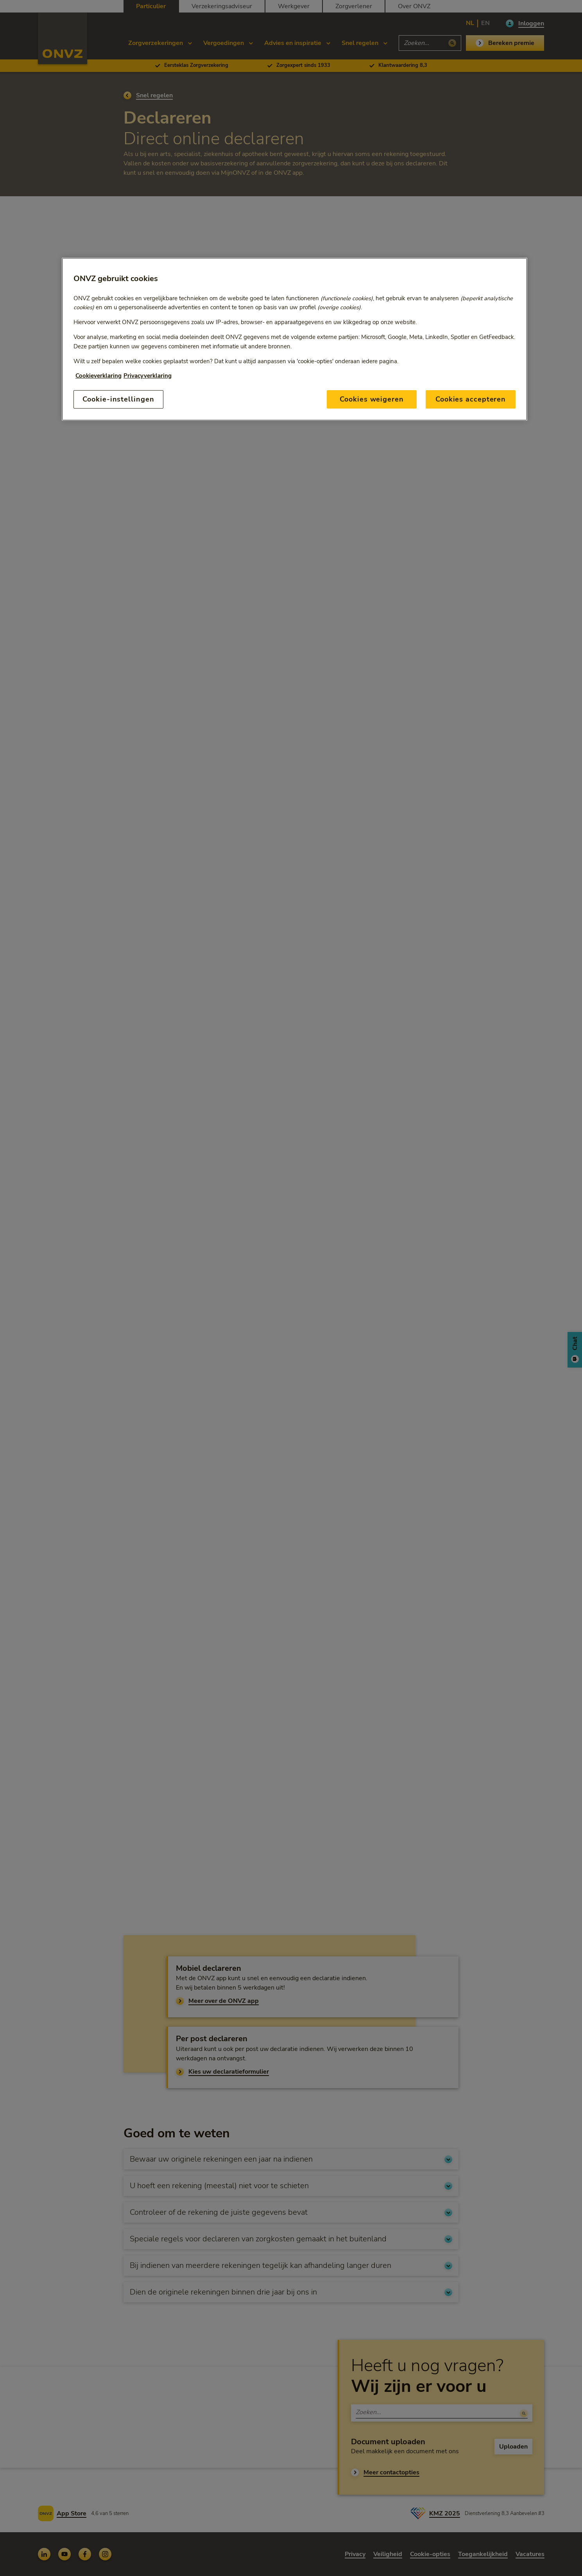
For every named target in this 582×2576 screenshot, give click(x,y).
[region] (294, 339)
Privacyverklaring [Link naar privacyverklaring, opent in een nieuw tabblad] (148, 376)
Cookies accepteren (470, 399)
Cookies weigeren (371, 399)
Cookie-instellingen (118, 399)
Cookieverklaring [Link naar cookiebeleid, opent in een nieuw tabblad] (98, 376)
